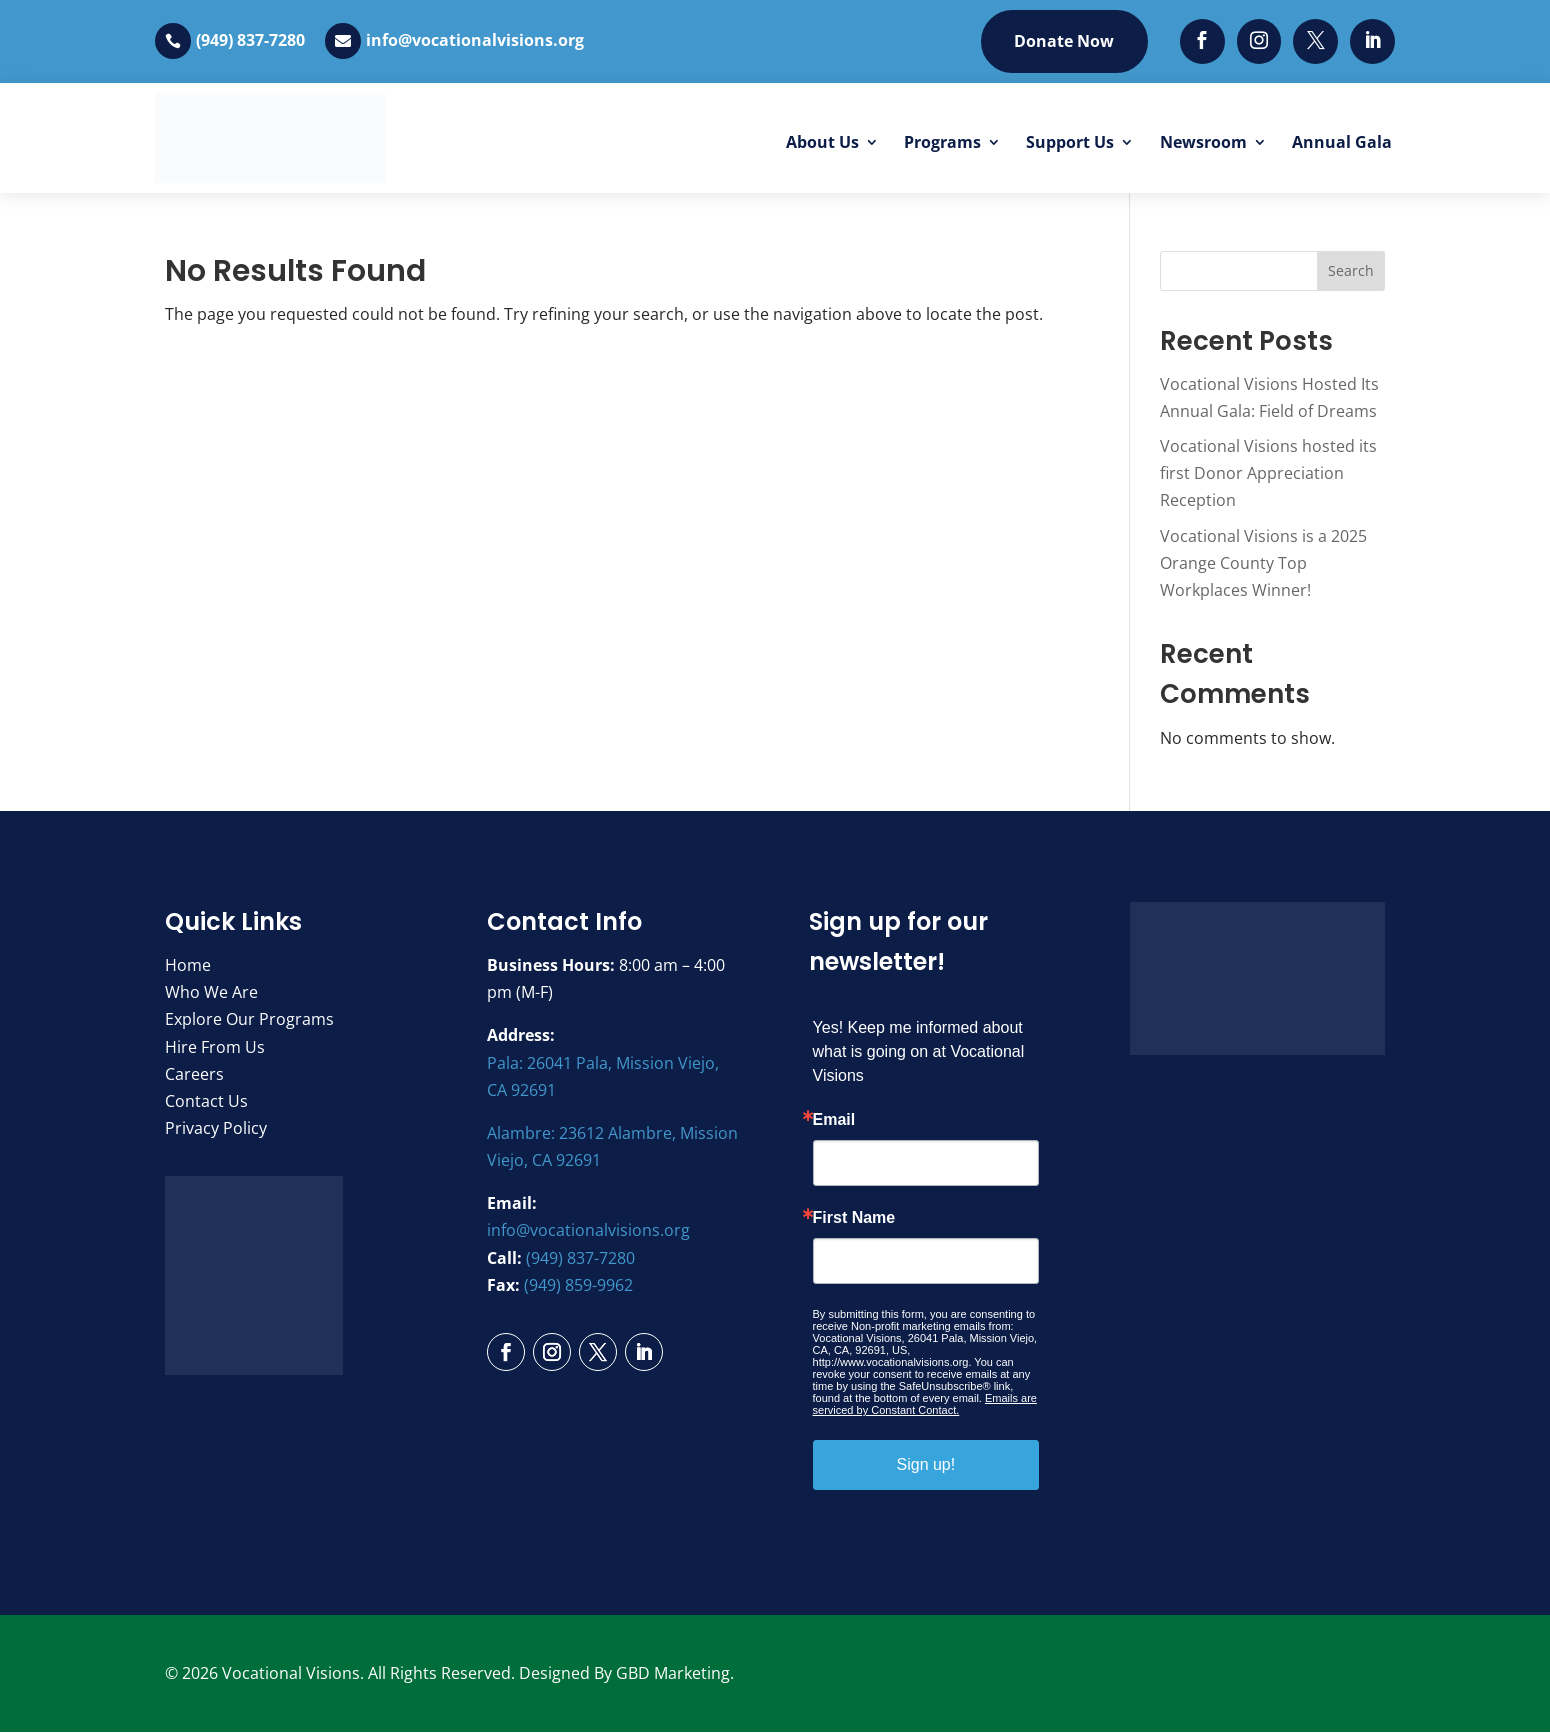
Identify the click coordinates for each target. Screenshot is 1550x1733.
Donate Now (1063, 41)
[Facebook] (1201, 41)
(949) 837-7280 (250, 41)
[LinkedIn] (1372, 41)
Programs (942, 142)
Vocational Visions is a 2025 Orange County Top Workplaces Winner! (1263, 563)
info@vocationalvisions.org (475, 41)
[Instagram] (1258, 41)
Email (834, 1120)
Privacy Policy (216, 1129)
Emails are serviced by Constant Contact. (925, 1404)
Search (1351, 271)
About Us (822, 142)
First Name (854, 1218)
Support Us (1070, 142)
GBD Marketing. (675, 1673)
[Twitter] (1315, 41)
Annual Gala (1342, 142)
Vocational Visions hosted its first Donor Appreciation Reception (1268, 474)
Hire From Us (215, 1047)
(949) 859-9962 (578, 1285)
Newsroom (1203, 142)
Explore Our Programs (249, 1020)
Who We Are (211, 993)
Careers (194, 1074)
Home (188, 965)
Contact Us (206, 1101)
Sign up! (926, 1464)
